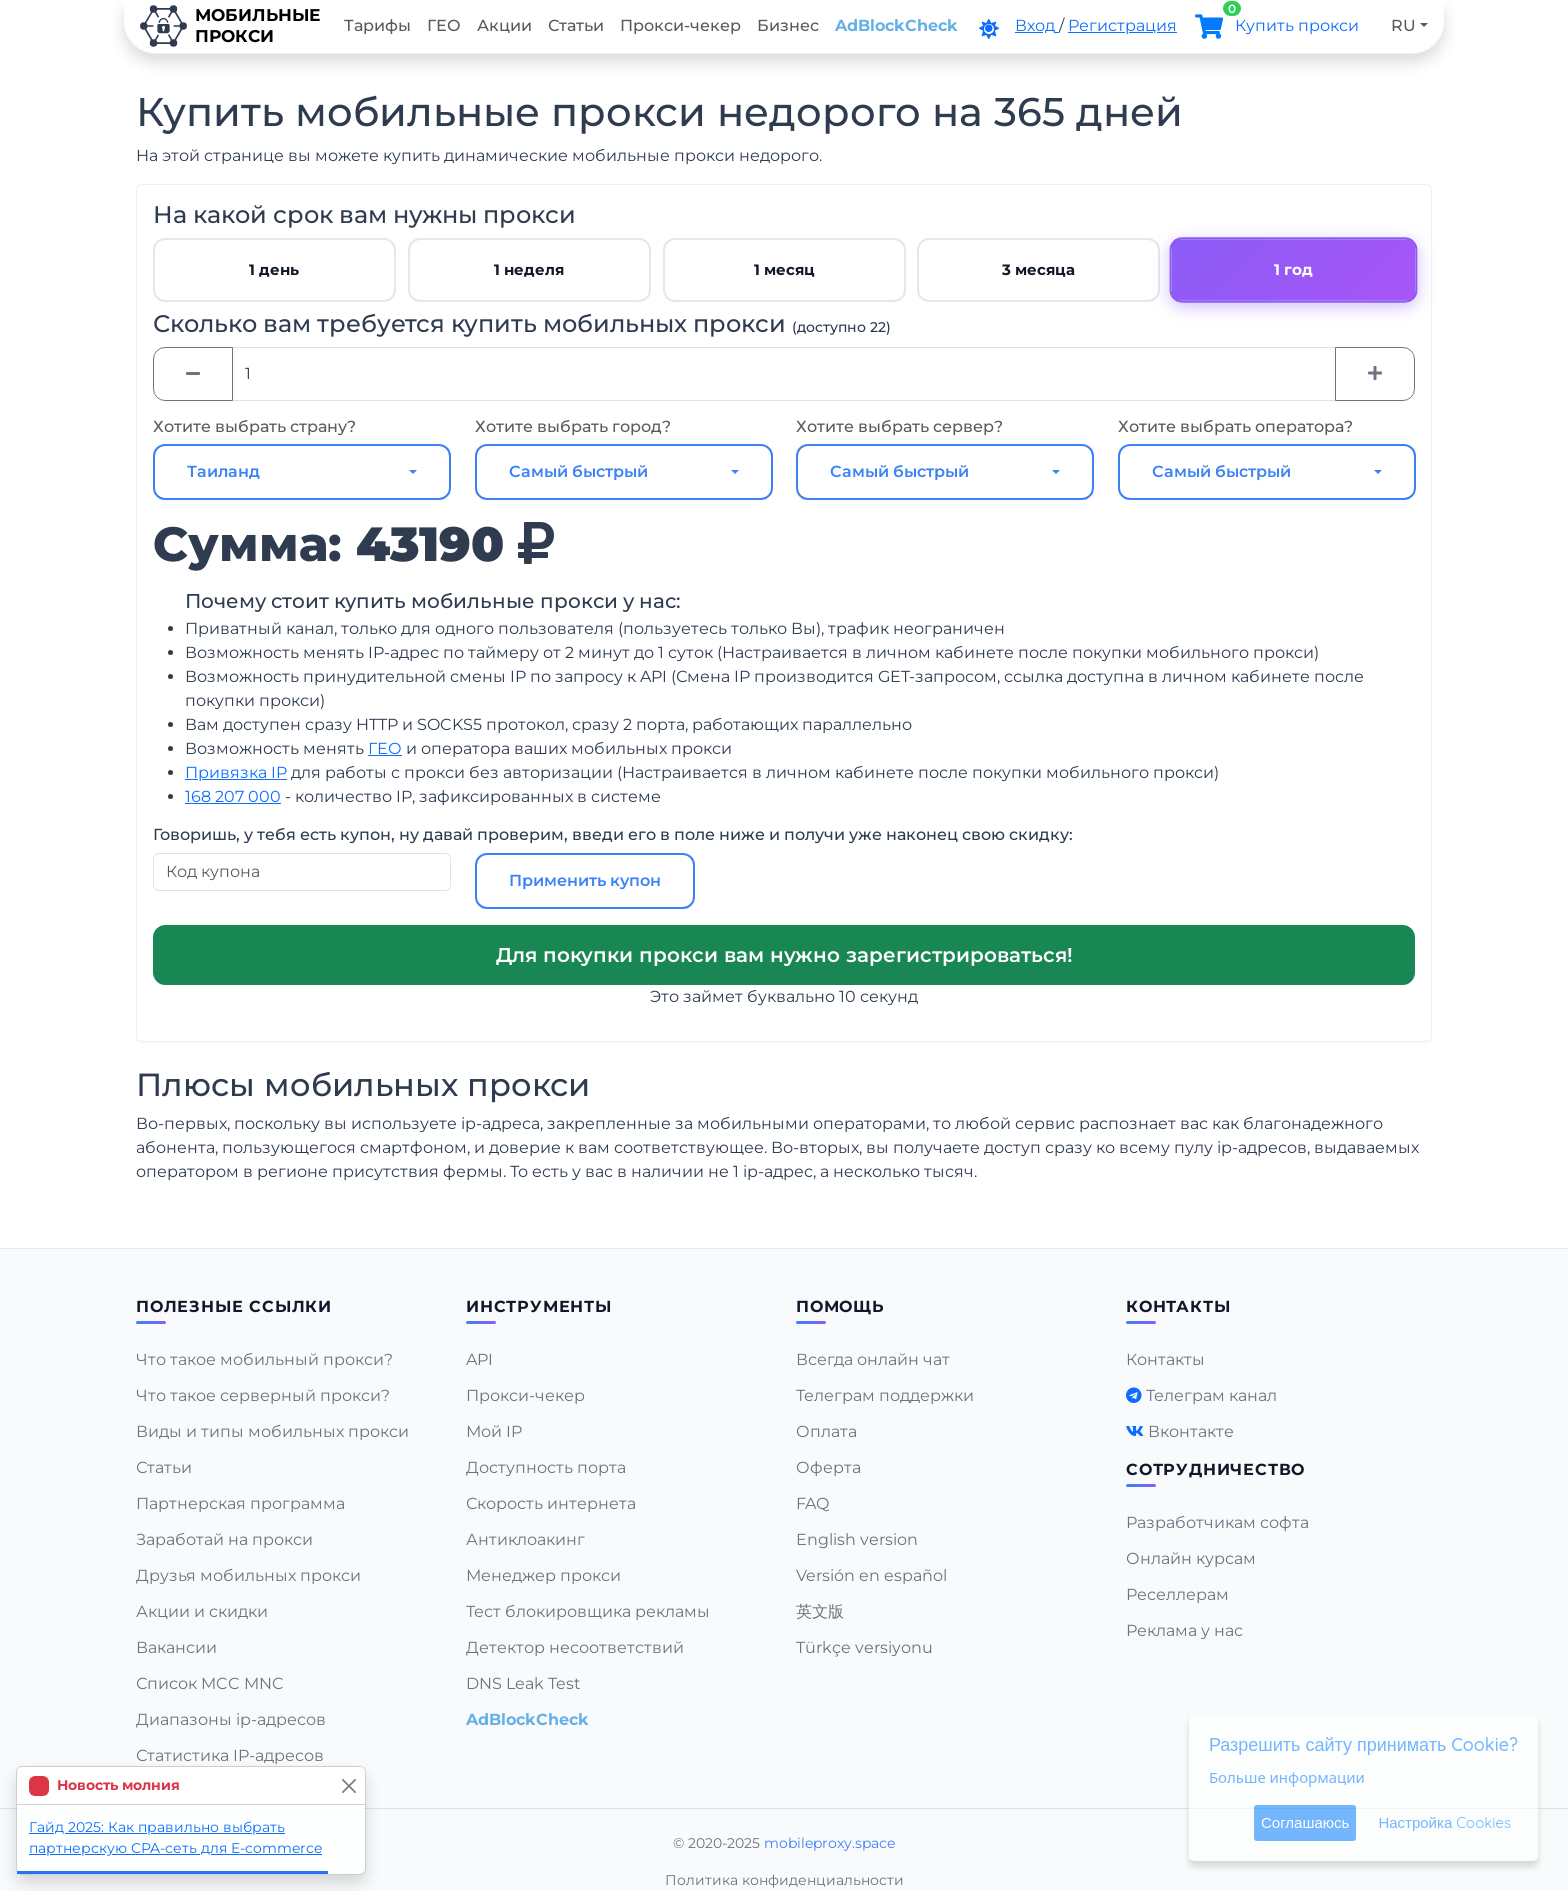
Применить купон (585, 880)
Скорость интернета (551, 1503)
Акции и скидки (202, 1611)
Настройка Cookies (1444, 1822)
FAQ (812, 1503)
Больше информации (1287, 1777)
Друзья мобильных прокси (248, 1575)
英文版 (820, 1611)
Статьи (576, 25)
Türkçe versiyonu (864, 1647)
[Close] (348, 1785)
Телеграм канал (1211, 1395)
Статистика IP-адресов (230, 1755)
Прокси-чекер (680, 25)
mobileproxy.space (829, 1843)
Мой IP (494, 1431)
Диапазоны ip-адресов (231, 1719)
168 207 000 (233, 796)
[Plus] (1375, 374)
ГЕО (444, 25)
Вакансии (176, 1647)
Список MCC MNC (210, 1683)
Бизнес (788, 25)
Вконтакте (1191, 1431)
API (479, 1359)
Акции (504, 25)
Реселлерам (1177, 1594)
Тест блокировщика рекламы (588, 1611)
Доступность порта (546, 1467)
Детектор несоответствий (575, 1647)
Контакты (1165, 1359)
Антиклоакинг (525, 1539)
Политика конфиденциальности (784, 1880)
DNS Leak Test (523, 1683)
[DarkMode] (989, 29)
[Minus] (193, 374)
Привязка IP (236, 772)
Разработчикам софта (1217, 1522)
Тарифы (377, 25)
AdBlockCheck (896, 25)
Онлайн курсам (1191, 1558)
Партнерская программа (240, 1503)
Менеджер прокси (543, 1575)
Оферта (828, 1467)
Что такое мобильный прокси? (264, 1359)
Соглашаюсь (1305, 1822)
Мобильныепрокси (230, 26)
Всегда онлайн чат (873, 1359)
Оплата (826, 1431)
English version (857, 1539)
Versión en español (871, 1575)
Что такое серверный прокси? (263, 1395)
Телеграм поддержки (885, 1395)
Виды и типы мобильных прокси (272, 1431)
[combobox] (302, 472)
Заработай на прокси (224, 1539)
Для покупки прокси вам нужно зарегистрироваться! (784, 955)
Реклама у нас (1184, 1630)
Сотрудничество (1215, 1469)
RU (1403, 25)
